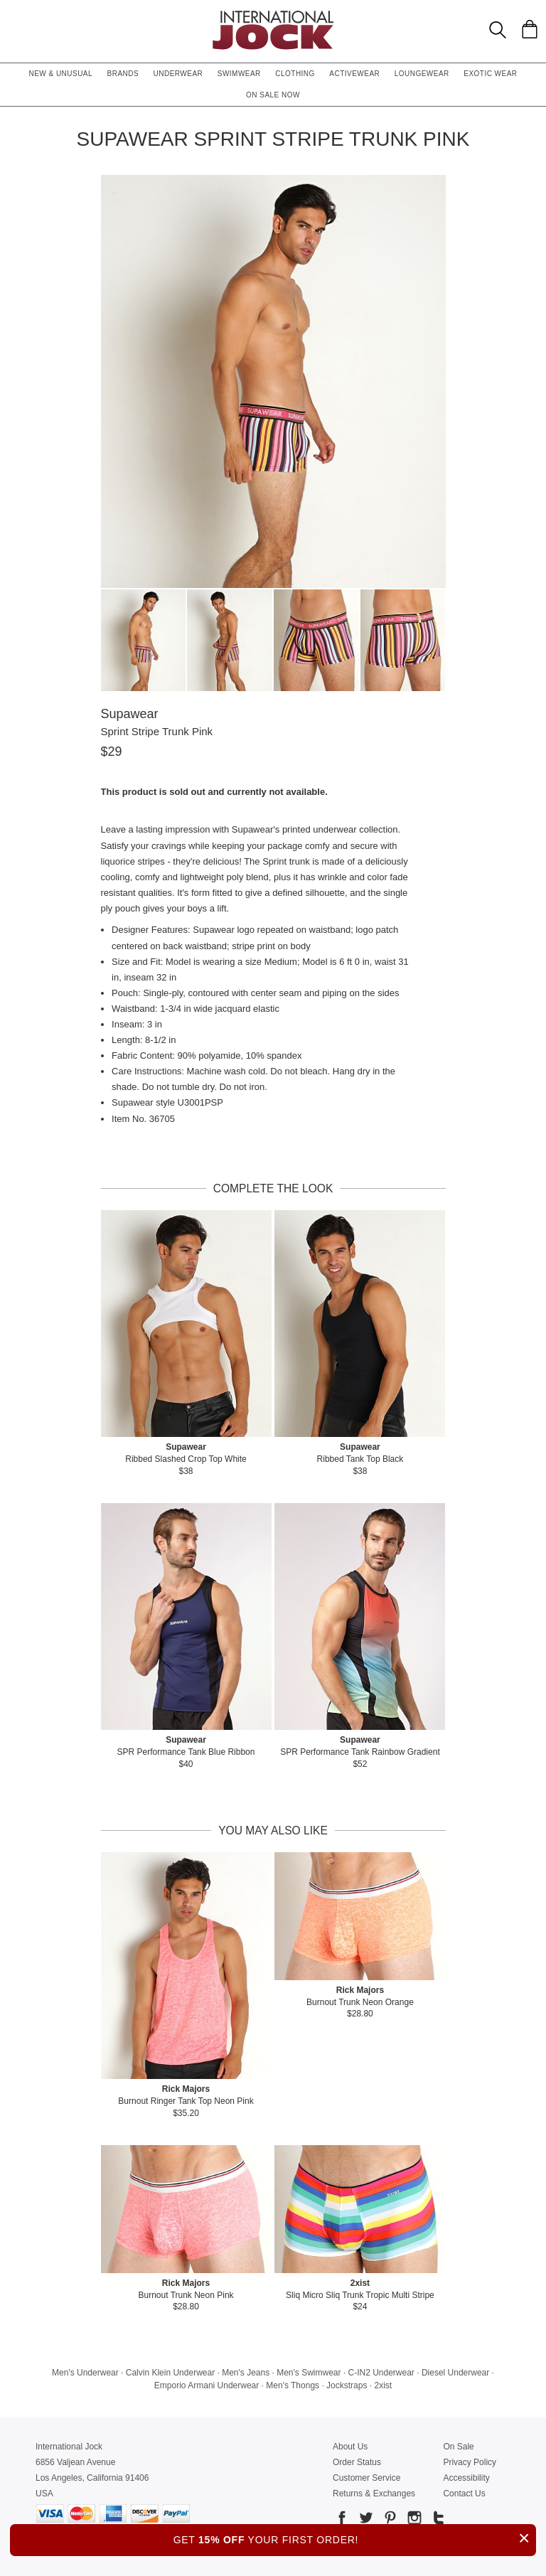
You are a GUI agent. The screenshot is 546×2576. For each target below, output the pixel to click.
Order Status (357, 2462)
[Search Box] (497, 29)
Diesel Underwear (455, 2373)
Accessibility (466, 2478)
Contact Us (464, 2493)
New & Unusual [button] (60, 74)
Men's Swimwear (309, 2373)
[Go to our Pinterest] (389, 2520)
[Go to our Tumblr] (437, 2520)
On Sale (458, 2447)
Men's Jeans (245, 2373)
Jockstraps (346, 2385)
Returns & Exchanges (374, 2493)
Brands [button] (123, 74)
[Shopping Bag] (529, 29)
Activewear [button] (354, 74)
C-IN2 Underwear (381, 2373)
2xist (383, 2385)
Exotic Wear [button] (490, 74)
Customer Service (366, 2478)
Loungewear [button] (422, 74)
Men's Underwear (85, 2373)
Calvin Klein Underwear (170, 2373)
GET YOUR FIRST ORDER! (354, 2538)
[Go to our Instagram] (413, 2520)
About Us (350, 2447)
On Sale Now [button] (273, 95)
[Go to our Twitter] (365, 2520)
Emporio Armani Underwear (206, 2385)
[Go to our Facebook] (342, 2520)
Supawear (130, 714)
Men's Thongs (292, 2385)
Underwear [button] (178, 74)
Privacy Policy (469, 2462)
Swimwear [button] (239, 74)
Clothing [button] (295, 74)
